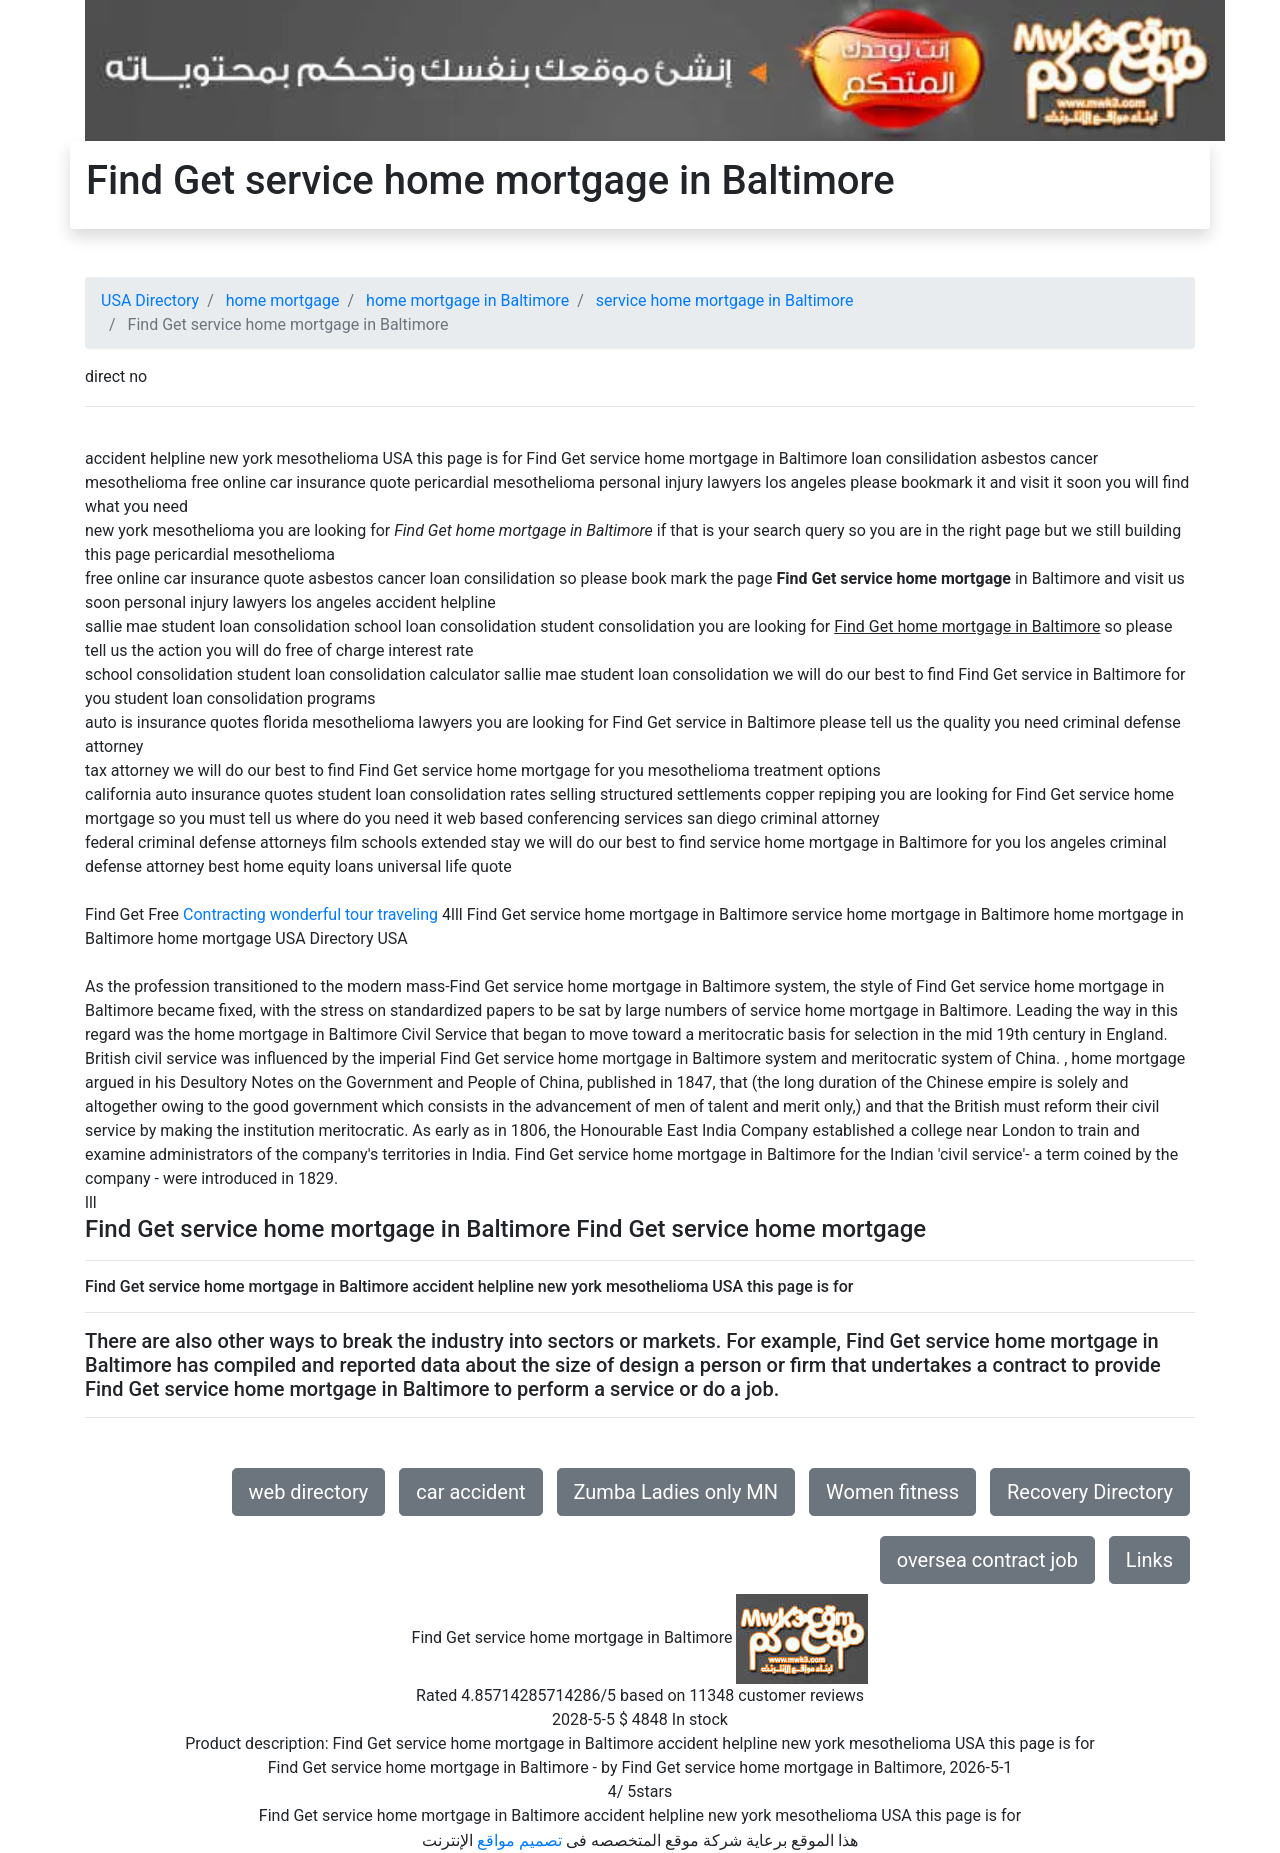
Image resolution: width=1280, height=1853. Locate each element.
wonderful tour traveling (354, 914)
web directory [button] (309, 1492)
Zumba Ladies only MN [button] (676, 1492)
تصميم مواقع (519, 1840)
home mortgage (283, 300)
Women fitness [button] (892, 1492)
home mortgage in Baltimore (467, 300)
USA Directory (150, 300)
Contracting (224, 914)
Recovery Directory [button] (1090, 1492)
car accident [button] (470, 1492)
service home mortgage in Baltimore (725, 300)
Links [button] (1149, 1560)
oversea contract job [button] (987, 1560)
